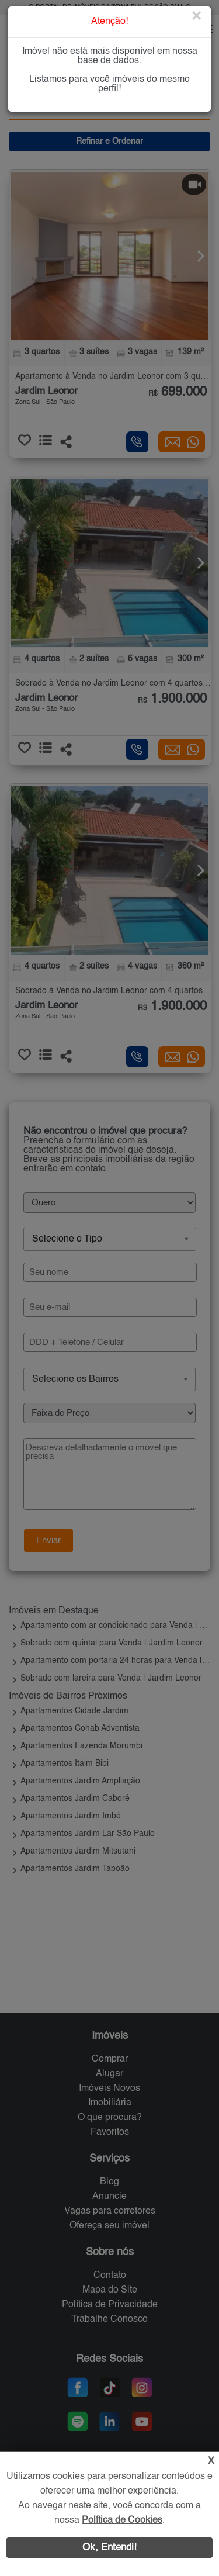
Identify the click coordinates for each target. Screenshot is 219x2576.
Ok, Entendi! (109, 2548)
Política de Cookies (122, 2520)
